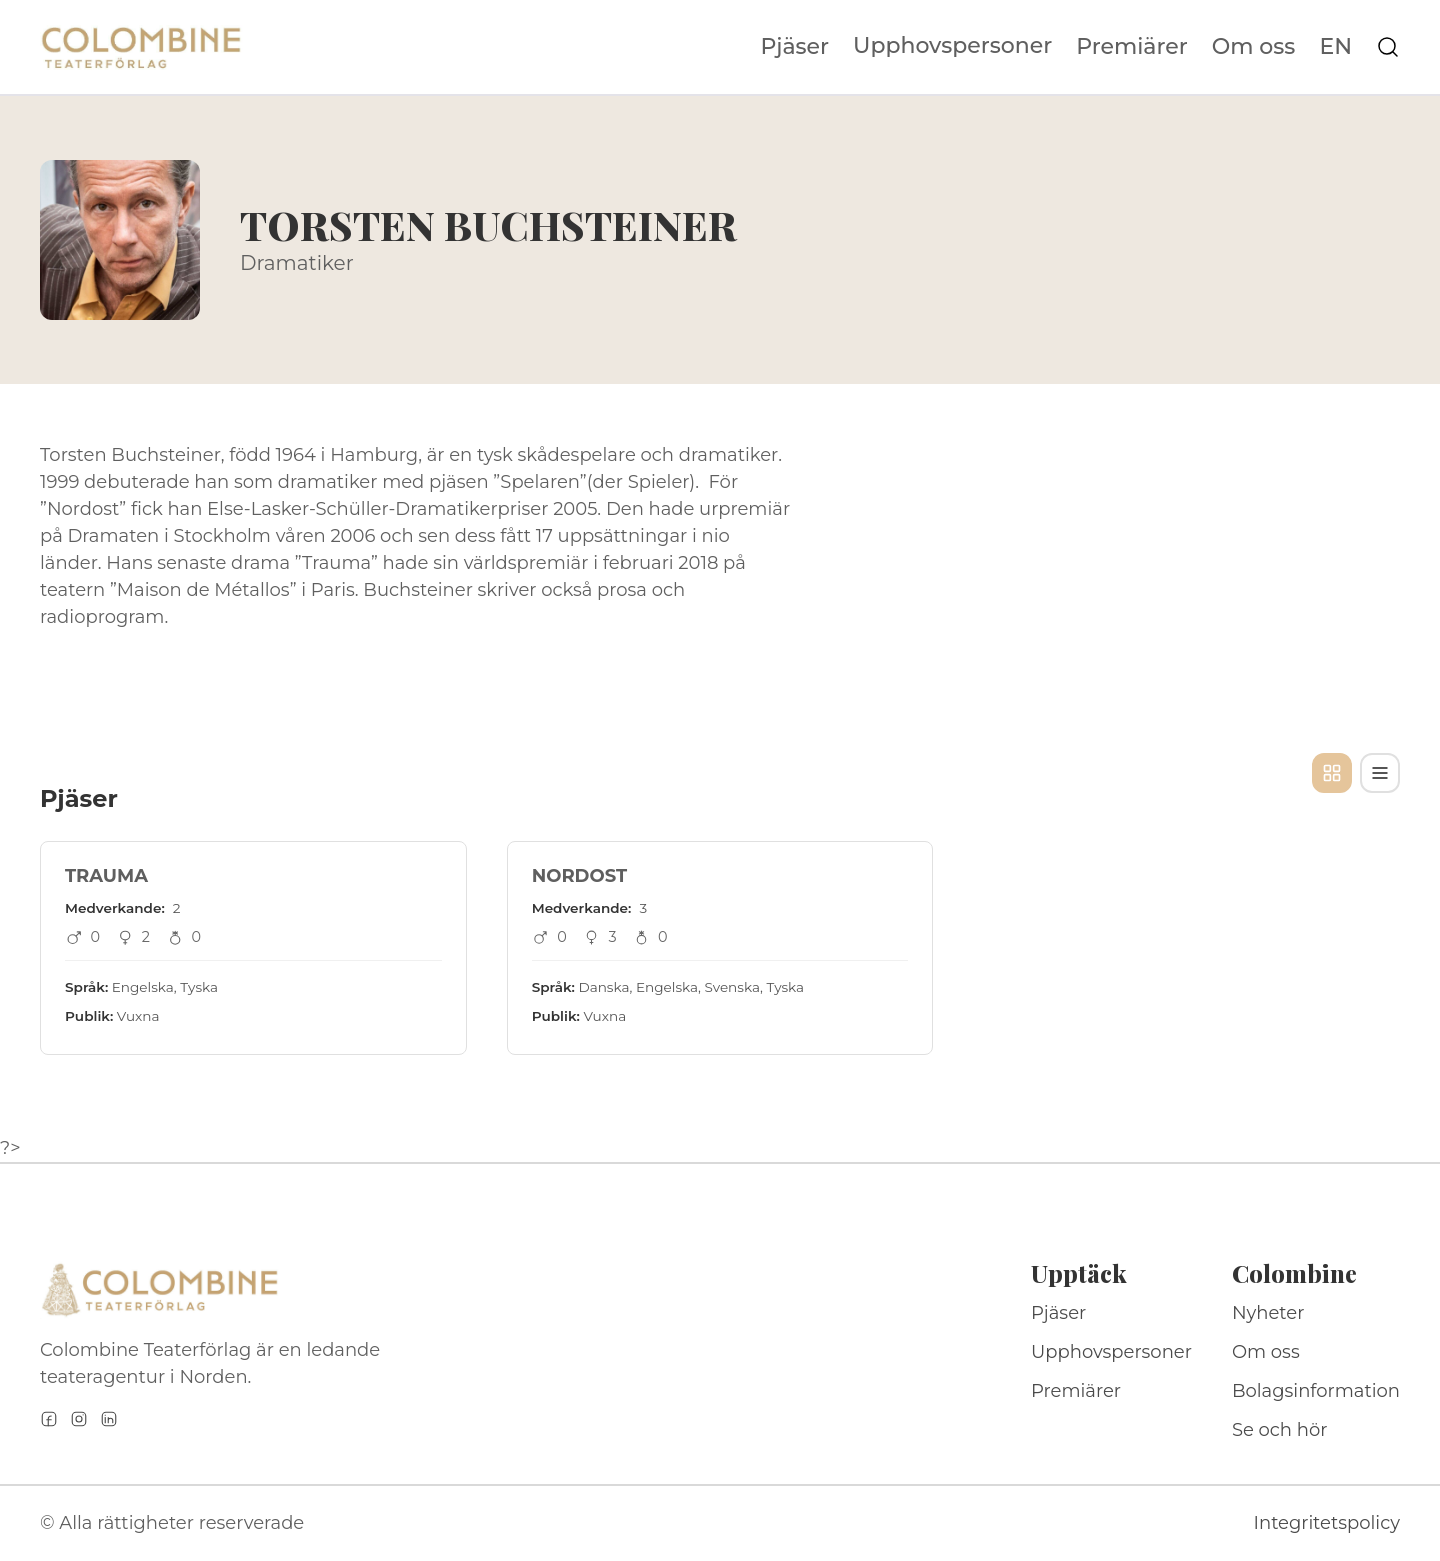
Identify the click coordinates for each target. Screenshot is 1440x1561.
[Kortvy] (1332, 773)
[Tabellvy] (1380, 773)
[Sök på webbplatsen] (1388, 47)
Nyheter (1268, 1313)
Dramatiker (297, 263)
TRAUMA (106, 876)
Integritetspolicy (1327, 1523)
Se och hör (1280, 1430)
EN (1335, 47)
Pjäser (795, 47)
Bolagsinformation (1316, 1391)
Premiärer (1132, 47)
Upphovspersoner (952, 45)
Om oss (1254, 47)
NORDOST (579, 876)
